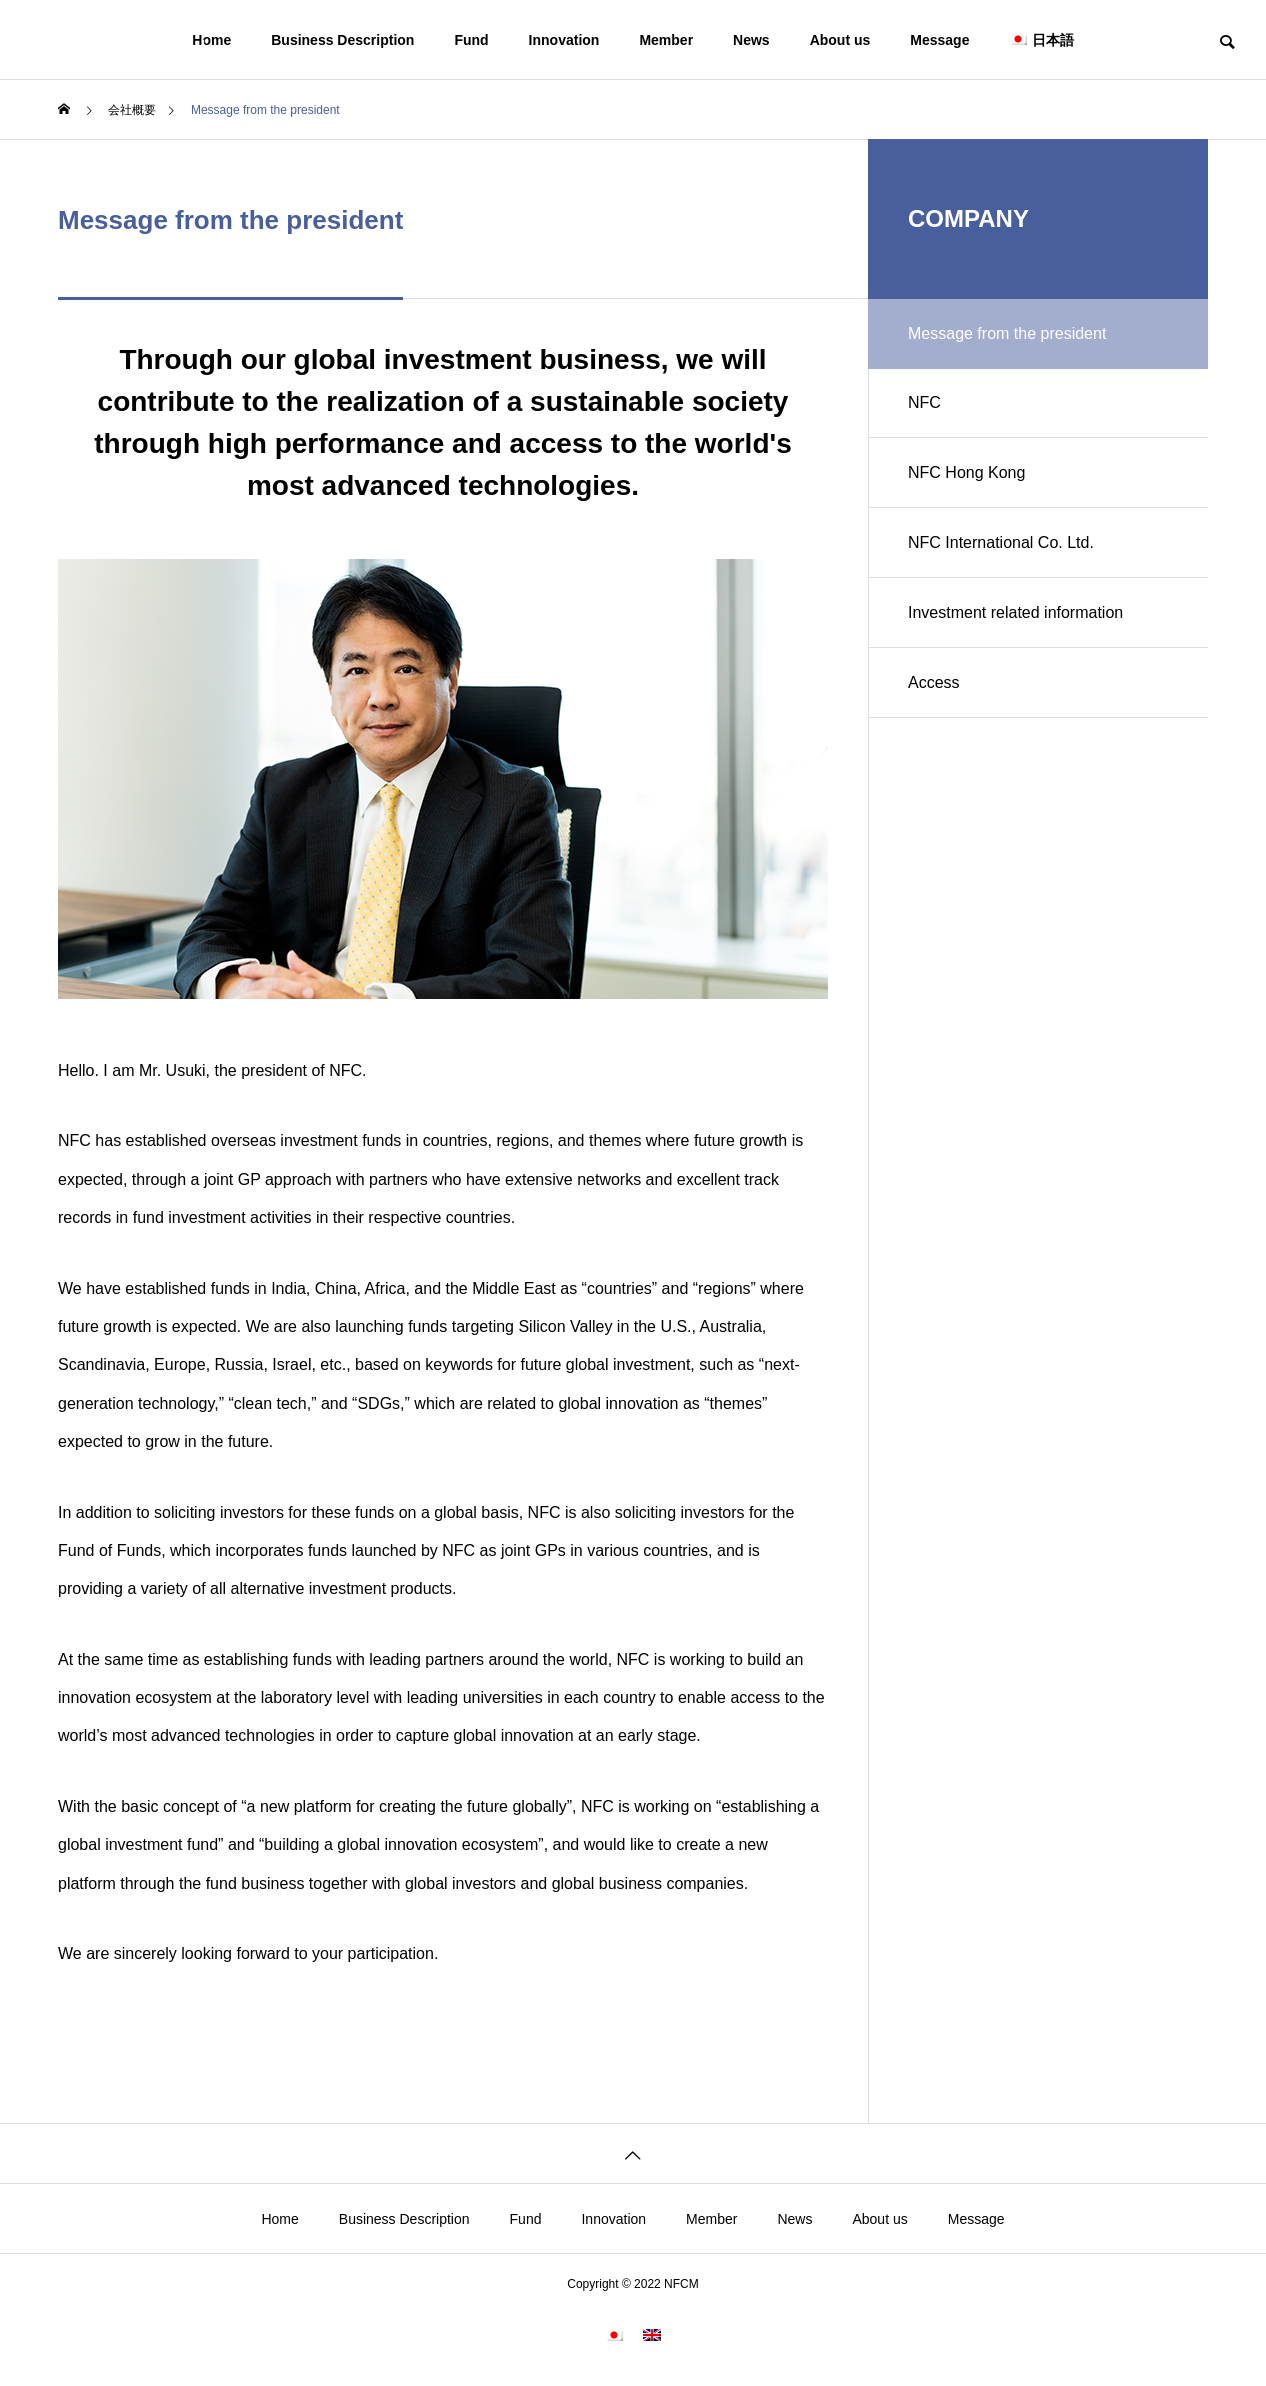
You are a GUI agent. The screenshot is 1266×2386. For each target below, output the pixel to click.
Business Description (404, 2219)
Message (939, 40)
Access (934, 682)
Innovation (564, 40)
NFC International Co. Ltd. (1001, 542)
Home (279, 2219)
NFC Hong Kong (966, 472)
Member (666, 40)
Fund (471, 40)
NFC (924, 402)
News (751, 40)
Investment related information (1015, 612)
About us (840, 40)
